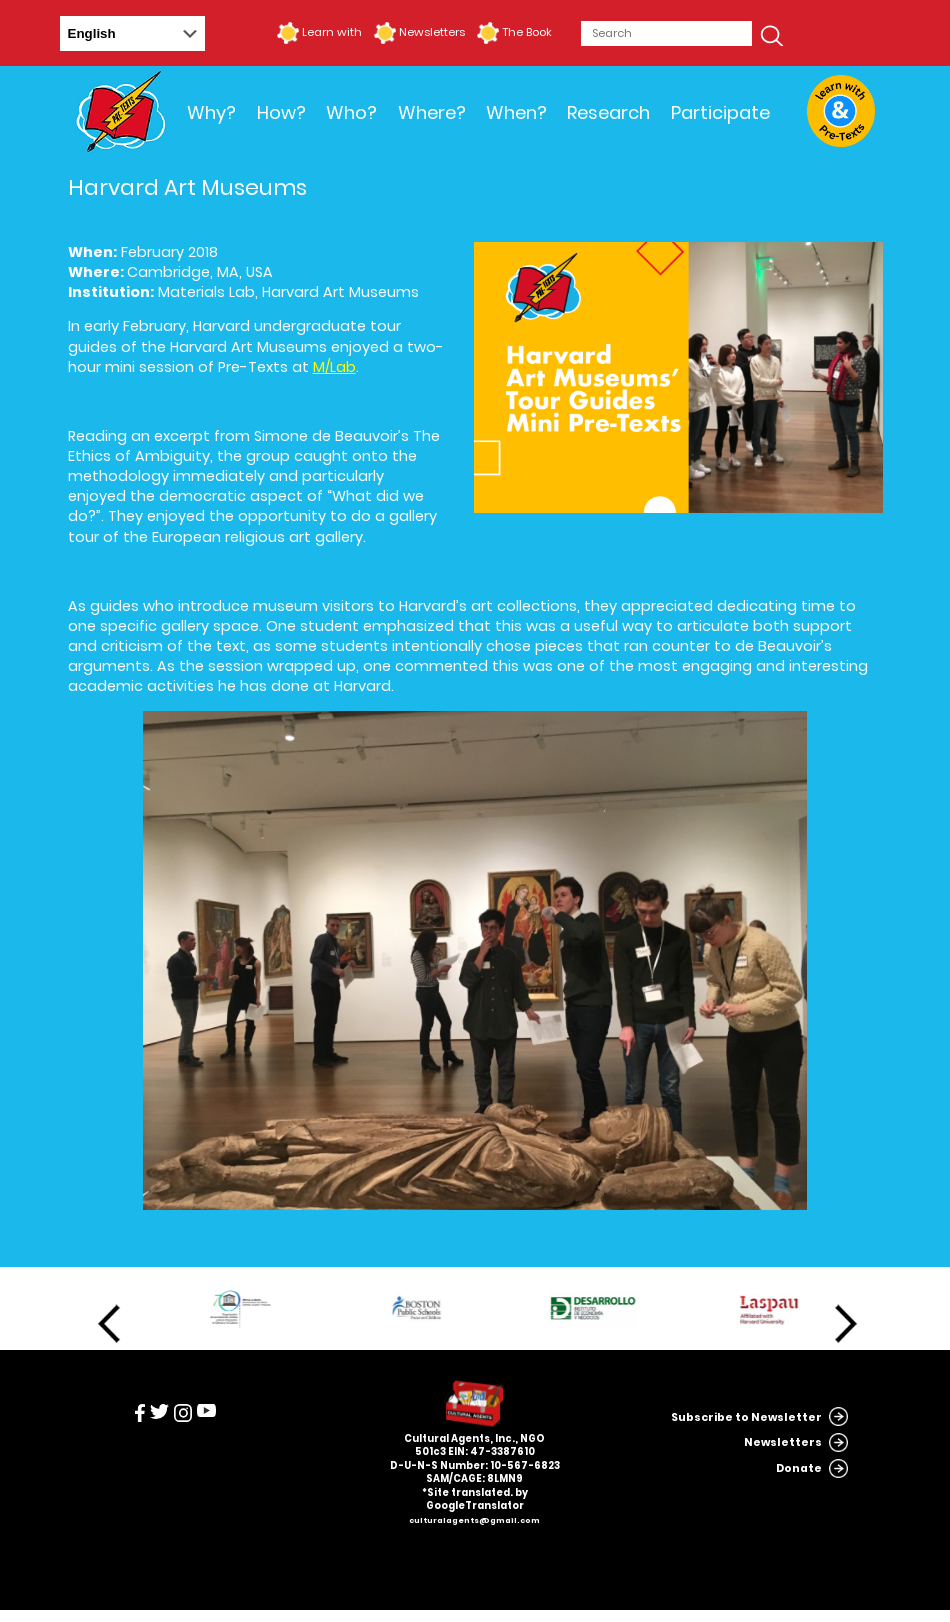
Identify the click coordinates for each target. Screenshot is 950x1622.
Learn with (332, 32)
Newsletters (432, 32)
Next (846, 1324)
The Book (527, 32)
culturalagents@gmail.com (474, 1520)
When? (516, 112)
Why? (211, 112)
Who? (351, 112)
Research (608, 112)
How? (281, 112)
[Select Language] (132, 33)
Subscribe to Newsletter (746, 1417)
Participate (720, 112)
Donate (799, 1468)
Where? (432, 112)
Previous (109, 1324)
